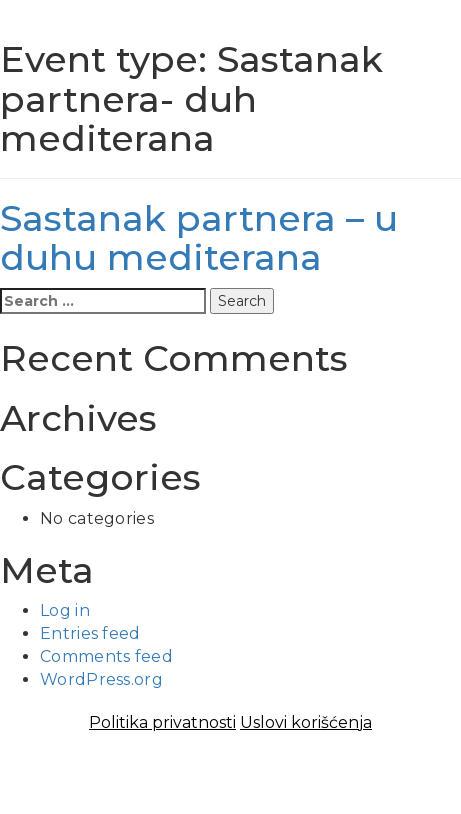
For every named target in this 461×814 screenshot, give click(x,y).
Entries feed (90, 633)
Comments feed (106, 656)
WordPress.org (101, 679)
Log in (65, 610)
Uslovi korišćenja (306, 722)
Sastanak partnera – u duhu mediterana (199, 238)
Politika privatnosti (162, 722)
